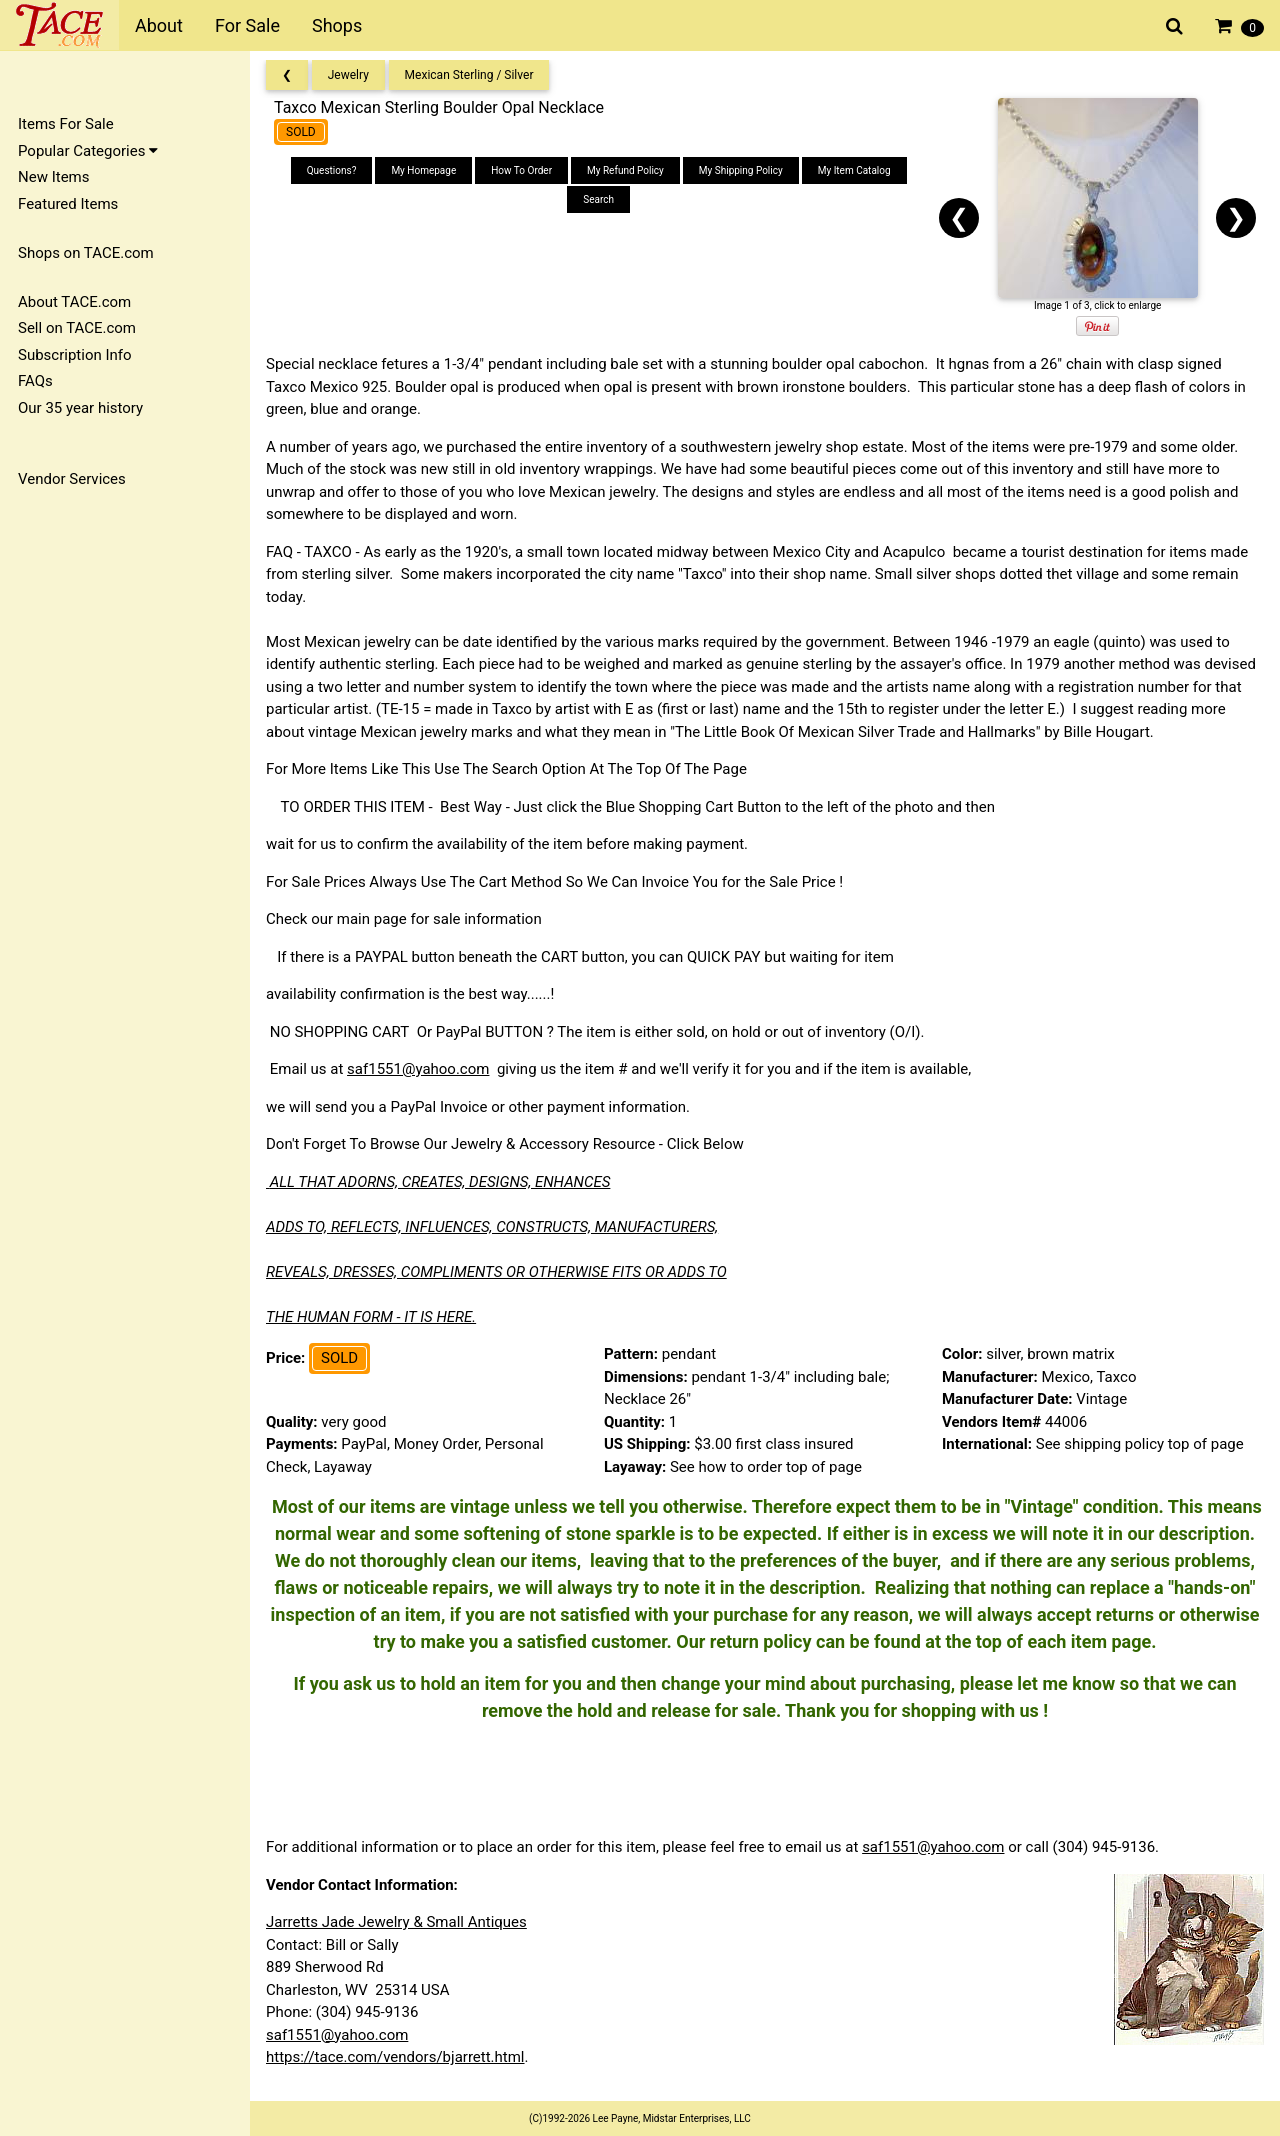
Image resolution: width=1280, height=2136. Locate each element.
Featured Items (68, 204)
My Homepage (423, 170)
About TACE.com (74, 302)
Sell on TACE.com (77, 328)
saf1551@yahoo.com (418, 1069)
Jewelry (348, 75)
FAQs (35, 381)
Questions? (332, 170)
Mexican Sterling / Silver (469, 75)
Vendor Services (72, 479)
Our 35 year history (80, 408)
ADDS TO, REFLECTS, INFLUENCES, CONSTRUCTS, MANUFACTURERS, (492, 1227)
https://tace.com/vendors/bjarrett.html (395, 2057)
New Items (53, 177)
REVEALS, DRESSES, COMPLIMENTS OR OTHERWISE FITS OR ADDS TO (496, 1272)
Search (598, 199)
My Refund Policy (625, 170)
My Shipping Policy (741, 170)
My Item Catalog (854, 170)
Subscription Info (75, 355)
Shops (337, 25)
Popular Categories (88, 151)
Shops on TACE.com (86, 253)
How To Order (521, 170)
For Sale (247, 25)
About (159, 25)
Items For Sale (66, 124)
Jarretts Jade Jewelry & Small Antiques (396, 1922)
